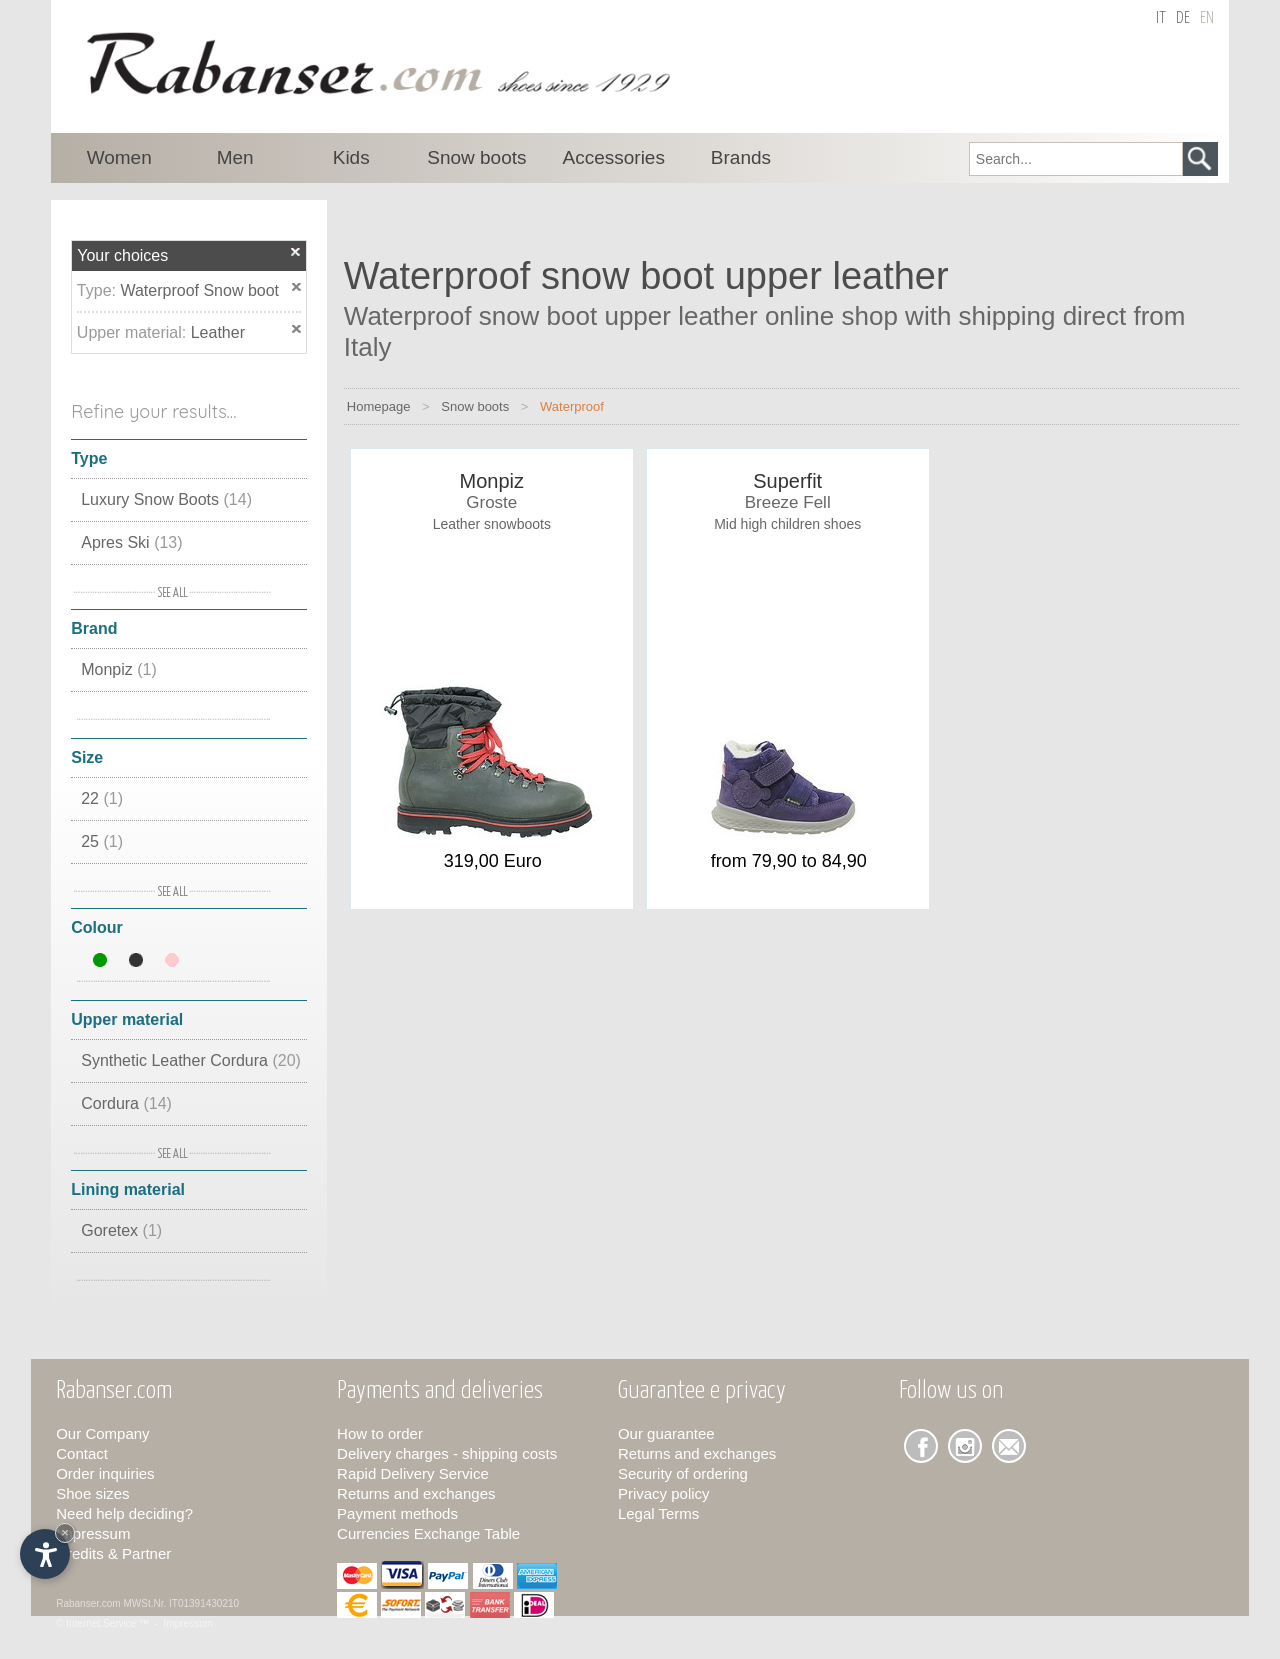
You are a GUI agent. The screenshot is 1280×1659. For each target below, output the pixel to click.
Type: (99, 290)
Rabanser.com (88, 1603)
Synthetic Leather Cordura (191, 1060)
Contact (82, 1453)
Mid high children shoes (787, 524)
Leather (218, 332)
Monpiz (119, 669)
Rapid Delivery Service (413, 1473)
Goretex (121, 1230)
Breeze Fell (788, 502)
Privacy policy (664, 1493)
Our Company (102, 1433)
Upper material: (134, 332)
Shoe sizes (92, 1493)
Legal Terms (658, 1513)
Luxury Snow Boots (166, 499)
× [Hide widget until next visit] (65, 1532)
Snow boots (475, 406)
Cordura (126, 1103)
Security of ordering (683, 1473)
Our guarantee (666, 1433)
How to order (380, 1433)
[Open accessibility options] (45, 1554)
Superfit (787, 481)
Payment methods (397, 1513)
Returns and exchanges (416, 1493)
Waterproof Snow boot (199, 290)
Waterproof (572, 406)
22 (102, 798)
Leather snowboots (492, 524)
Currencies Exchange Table (428, 1533)
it (1161, 18)
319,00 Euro (493, 861)
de (1183, 18)
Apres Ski (131, 542)
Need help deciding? (124, 1513)
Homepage (379, 406)
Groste (491, 502)
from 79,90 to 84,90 (789, 861)
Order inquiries (105, 1473)
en (1207, 18)
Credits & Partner (113, 1553)
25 (102, 841)
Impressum (93, 1533)
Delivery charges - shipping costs (447, 1453)
